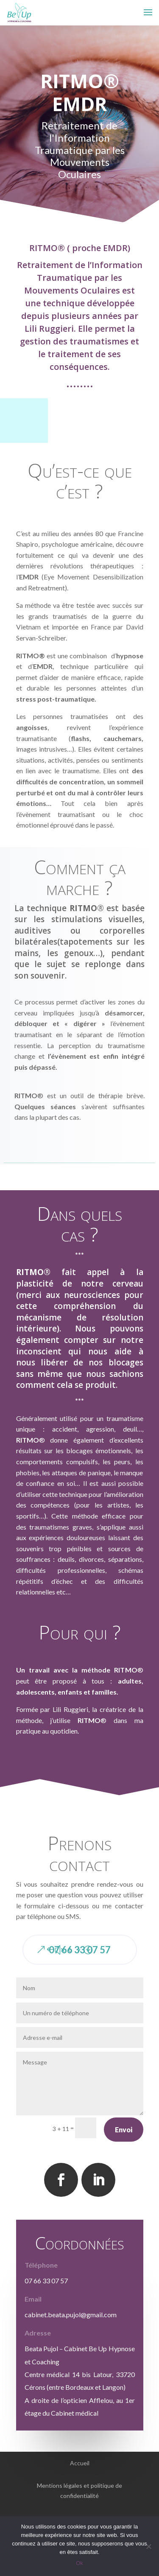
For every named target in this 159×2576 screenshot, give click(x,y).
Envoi (123, 2130)
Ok (79, 2563)
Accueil (79, 2463)
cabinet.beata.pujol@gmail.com (71, 2314)
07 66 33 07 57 (80, 1949)
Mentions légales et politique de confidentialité (79, 2490)
